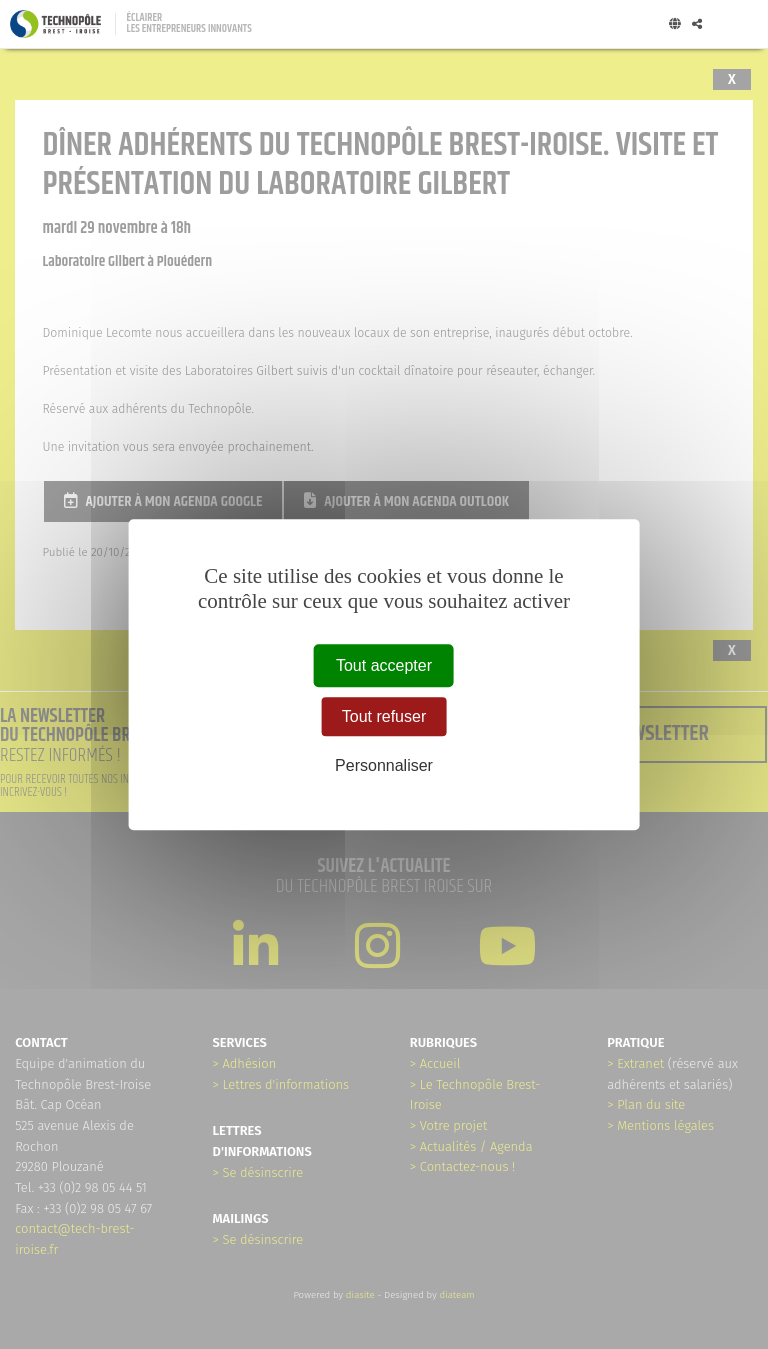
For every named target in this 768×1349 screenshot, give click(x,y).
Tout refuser (384, 716)
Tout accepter (384, 665)
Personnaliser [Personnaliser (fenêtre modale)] (384, 765)
